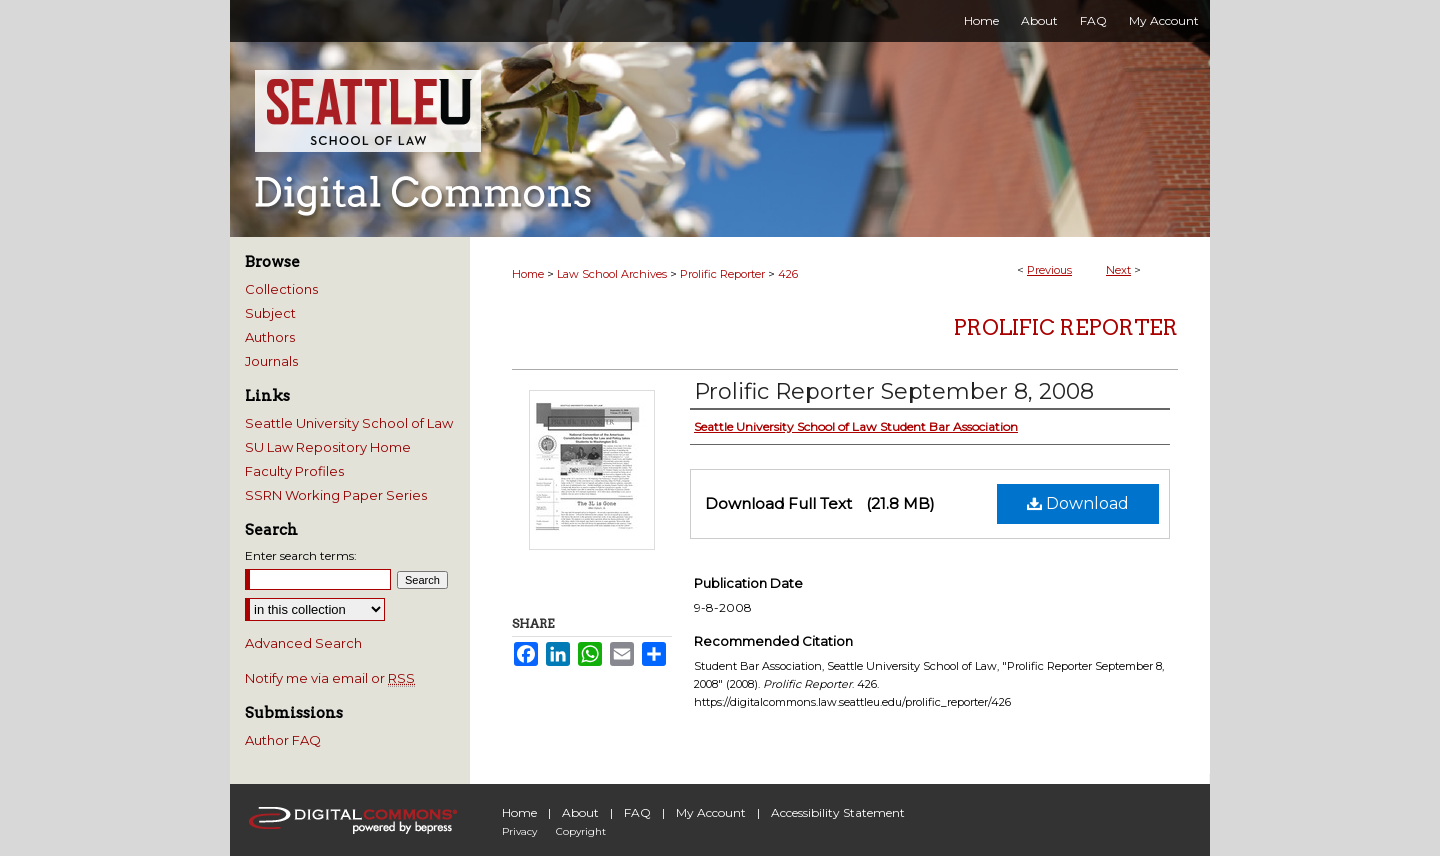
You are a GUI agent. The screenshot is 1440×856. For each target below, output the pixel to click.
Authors (270, 337)
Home (528, 274)
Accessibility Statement (838, 812)
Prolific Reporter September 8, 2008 (894, 391)
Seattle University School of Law (349, 423)
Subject (270, 313)
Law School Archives (612, 274)
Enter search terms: (301, 555)
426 (788, 274)
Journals (271, 361)
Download (1078, 503)
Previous (1049, 270)
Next (1118, 270)
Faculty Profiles (294, 471)
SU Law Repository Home (328, 447)
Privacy (519, 831)
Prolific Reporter (722, 274)
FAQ (637, 812)
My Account (711, 812)
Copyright (581, 831)
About (580, 812)
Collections (281, 289)
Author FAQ (283, 740)
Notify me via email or (330, 678)
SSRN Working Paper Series (336, 495)
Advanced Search (303, 643)
